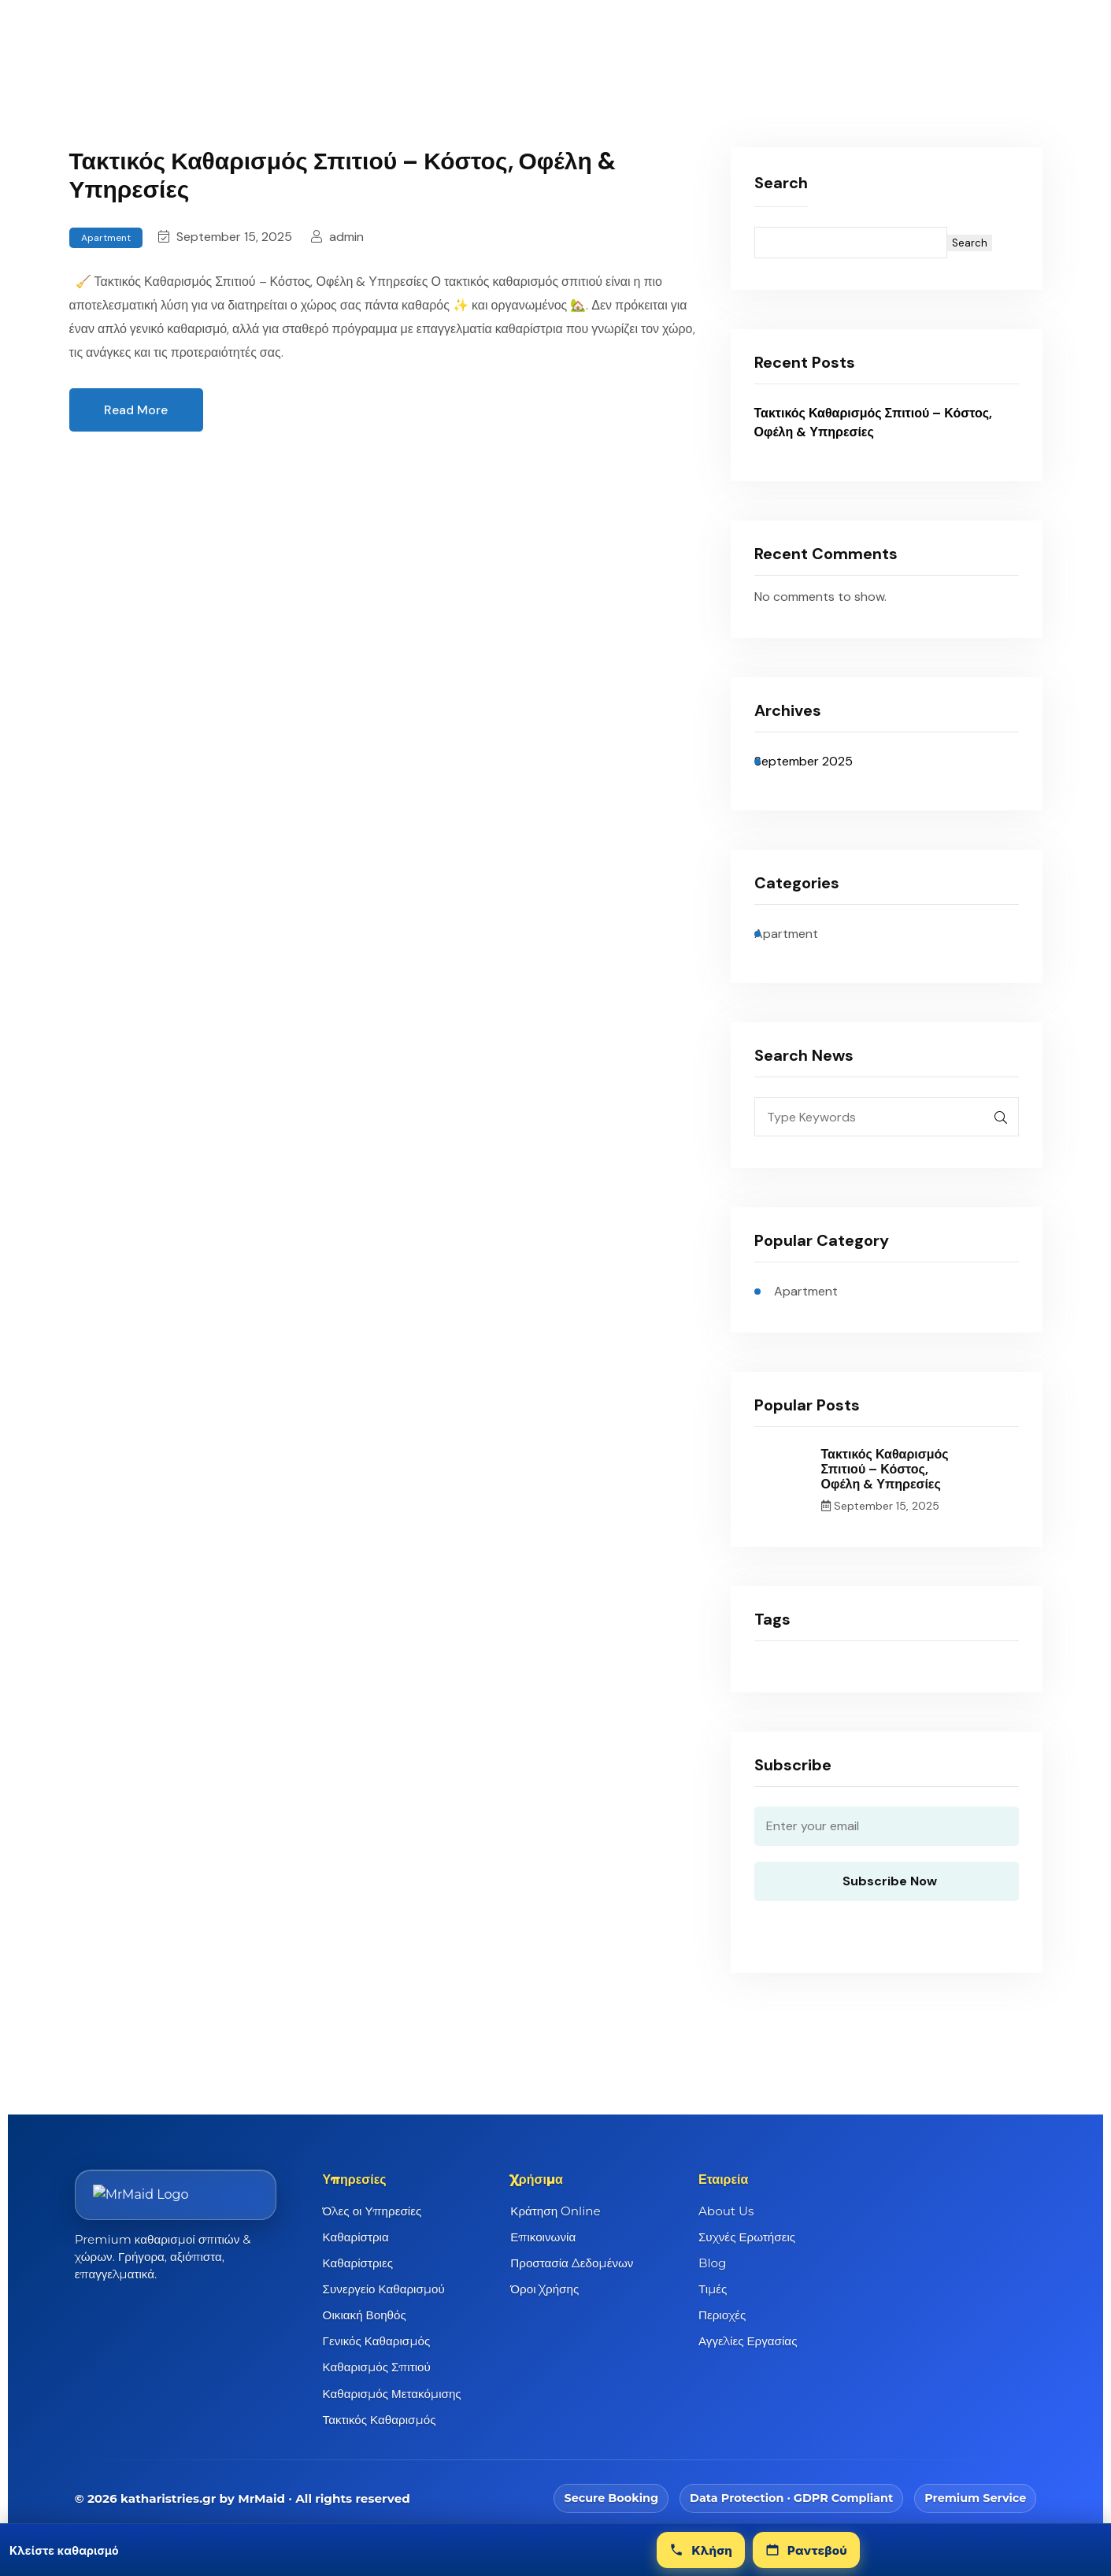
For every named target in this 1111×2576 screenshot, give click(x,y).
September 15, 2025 (225, 236)
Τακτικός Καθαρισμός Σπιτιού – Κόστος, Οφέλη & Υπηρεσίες (342, 175)
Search (781, 182)
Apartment (106, 238)
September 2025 (803, 761)
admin (337, 236)
